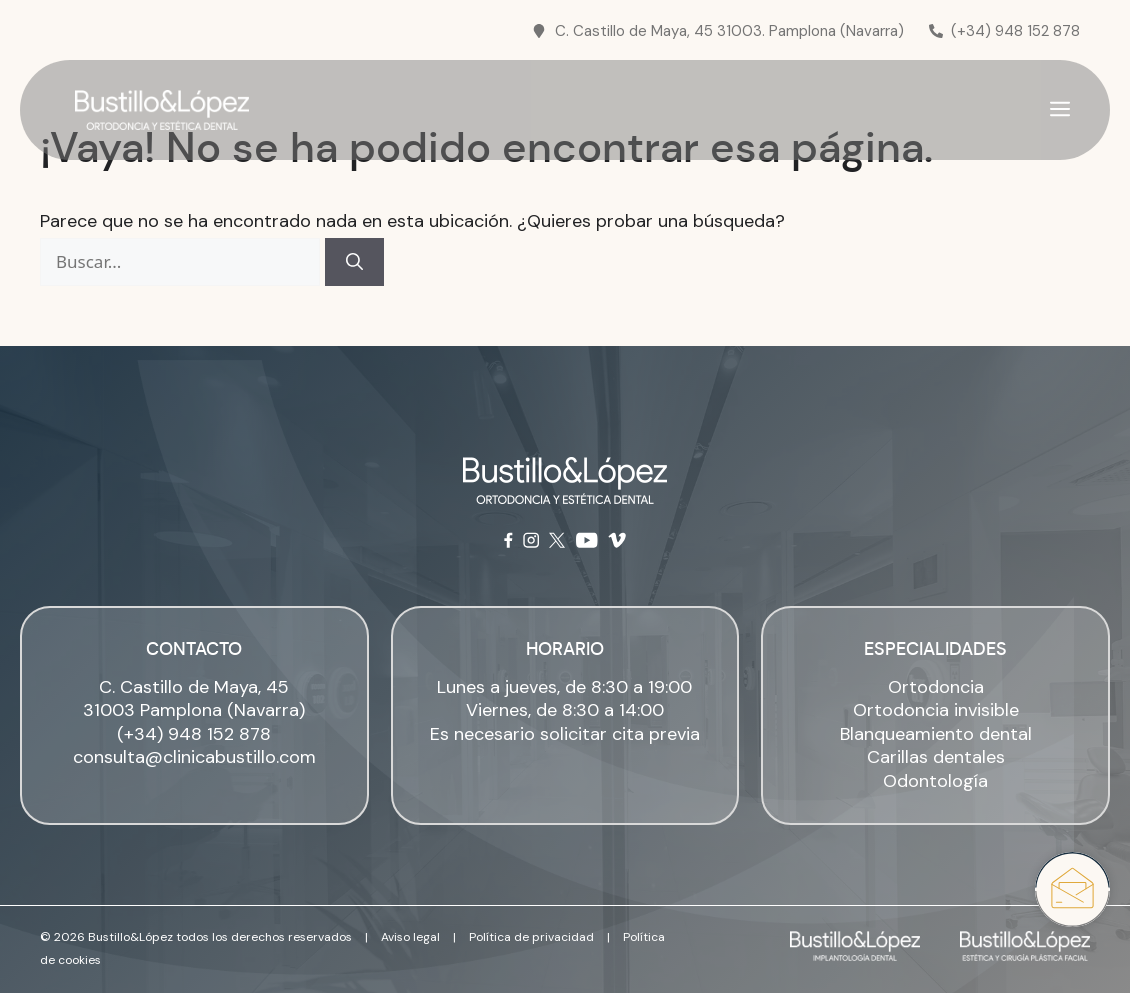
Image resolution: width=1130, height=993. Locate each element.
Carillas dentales (936, 757)
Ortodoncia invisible (936, 710)
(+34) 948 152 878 (194, 734)
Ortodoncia (936, 687)
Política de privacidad (531, 937)
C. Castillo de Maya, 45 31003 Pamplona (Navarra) (194, 698)
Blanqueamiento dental (936, 734)
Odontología (935, 781)
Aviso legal (410, 937)
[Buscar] (354, 262)
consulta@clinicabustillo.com (194, 757)
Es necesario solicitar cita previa (565, 734)
